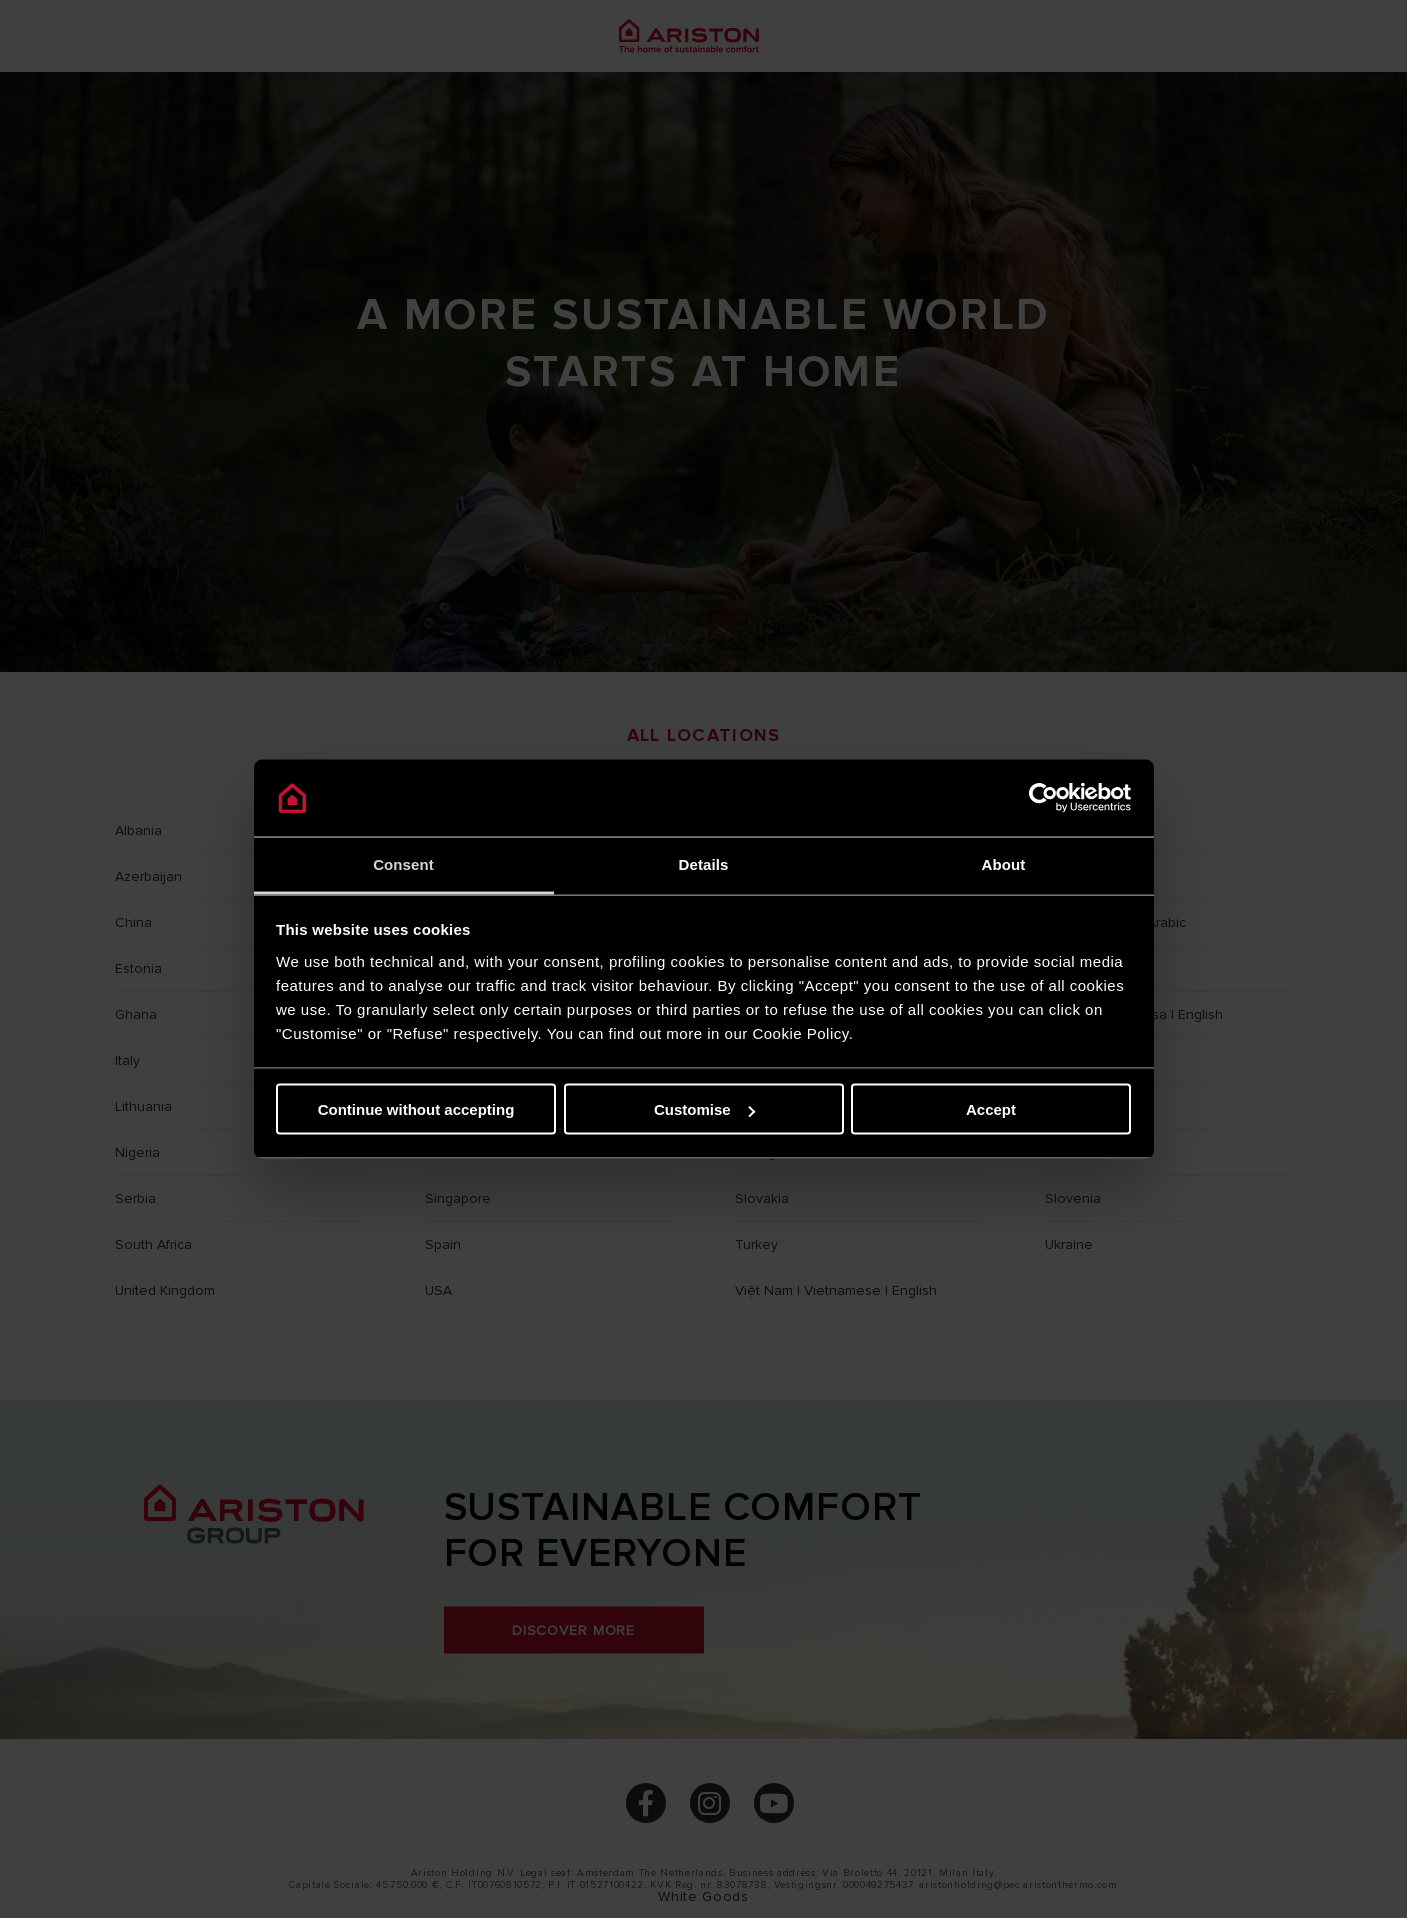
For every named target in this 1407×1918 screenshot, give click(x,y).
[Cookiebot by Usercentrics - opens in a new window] (1043, 798)
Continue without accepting (416, 1109)
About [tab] (1004, 863)
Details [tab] (704, 863)
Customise (704, 1109)
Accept (991, 1109)
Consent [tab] (403, 863)
